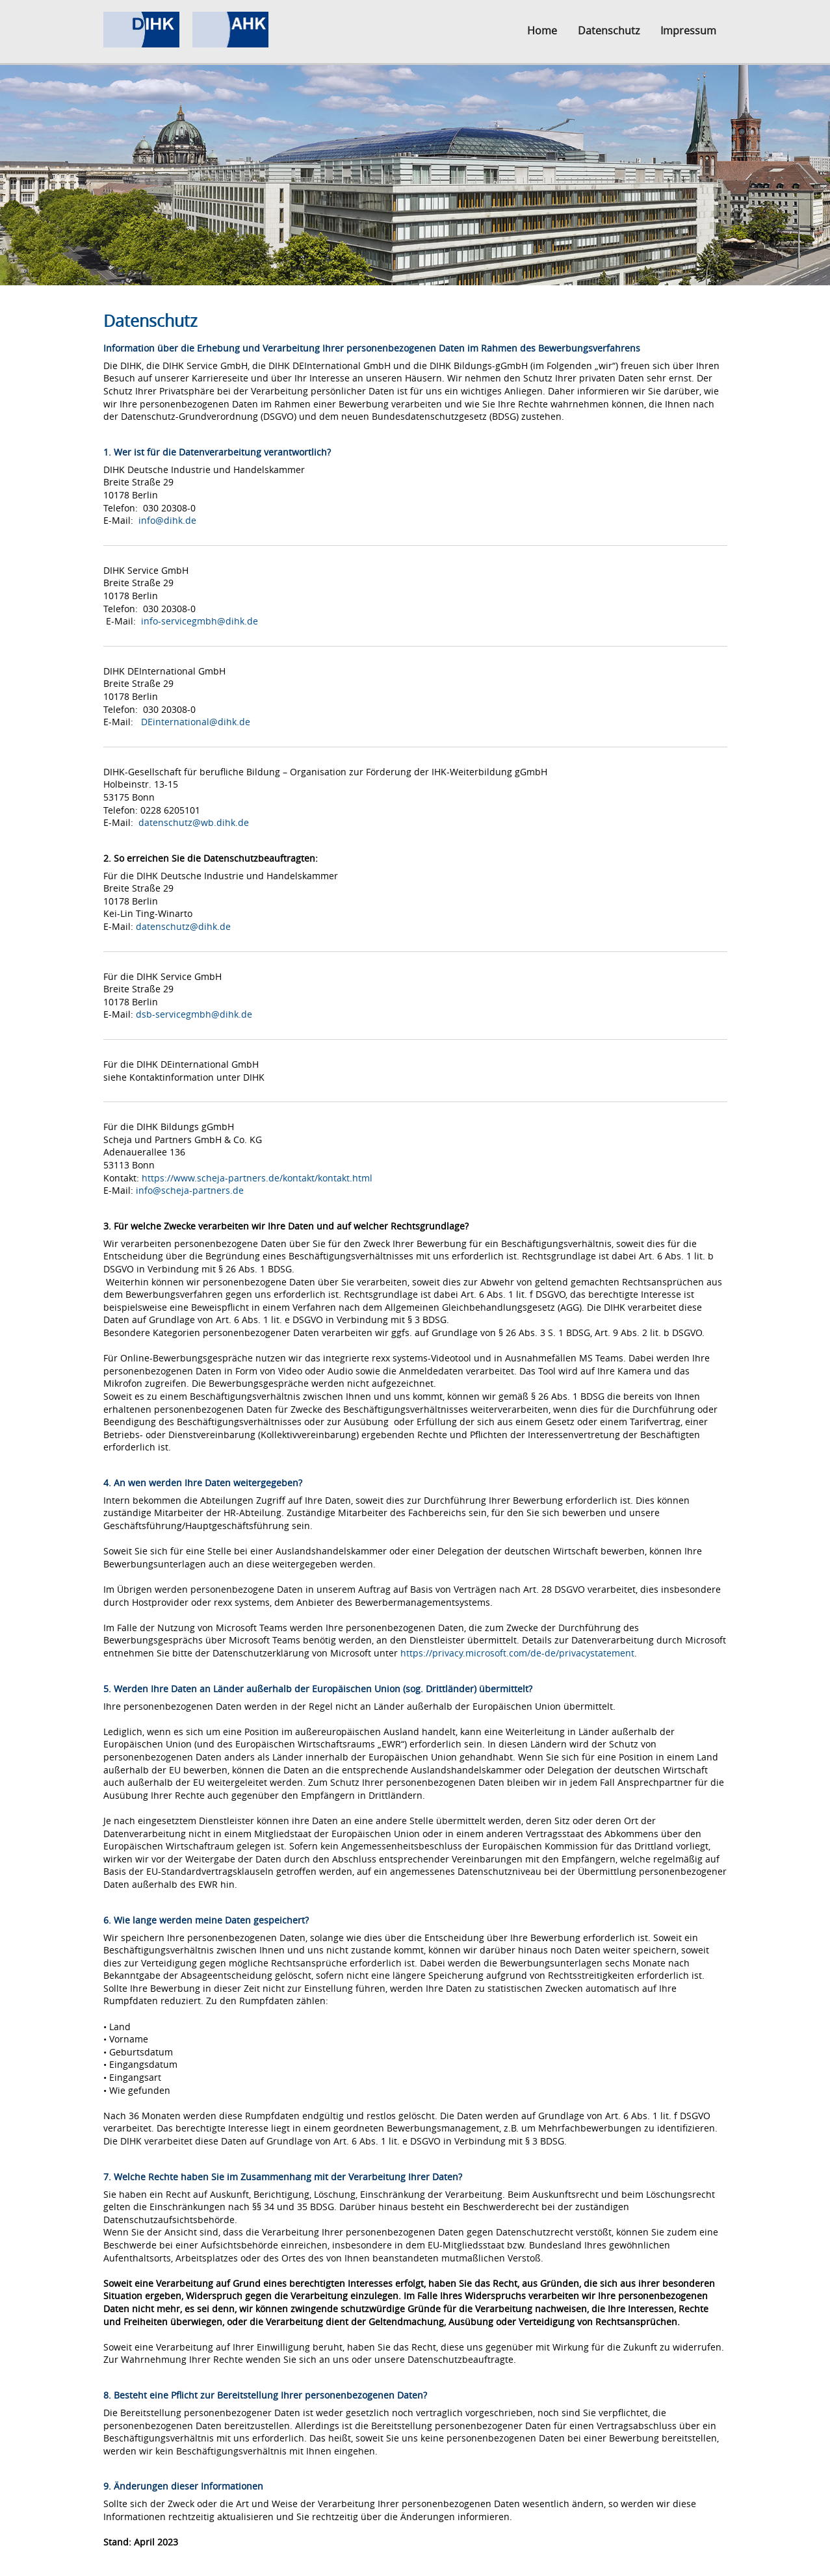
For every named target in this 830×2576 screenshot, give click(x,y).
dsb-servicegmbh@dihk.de (194, 1014)
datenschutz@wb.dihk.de (193, 822)
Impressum (688, 30)
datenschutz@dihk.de (183, 926)
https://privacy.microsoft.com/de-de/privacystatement (517, 1653)
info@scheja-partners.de (190, 1190)
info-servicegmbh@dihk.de (199, 621)
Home (542, 30)
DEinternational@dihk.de (195, 721)
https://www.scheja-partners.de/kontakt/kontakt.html (257, 1178)
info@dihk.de (167, 520)
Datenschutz (609, 30)
